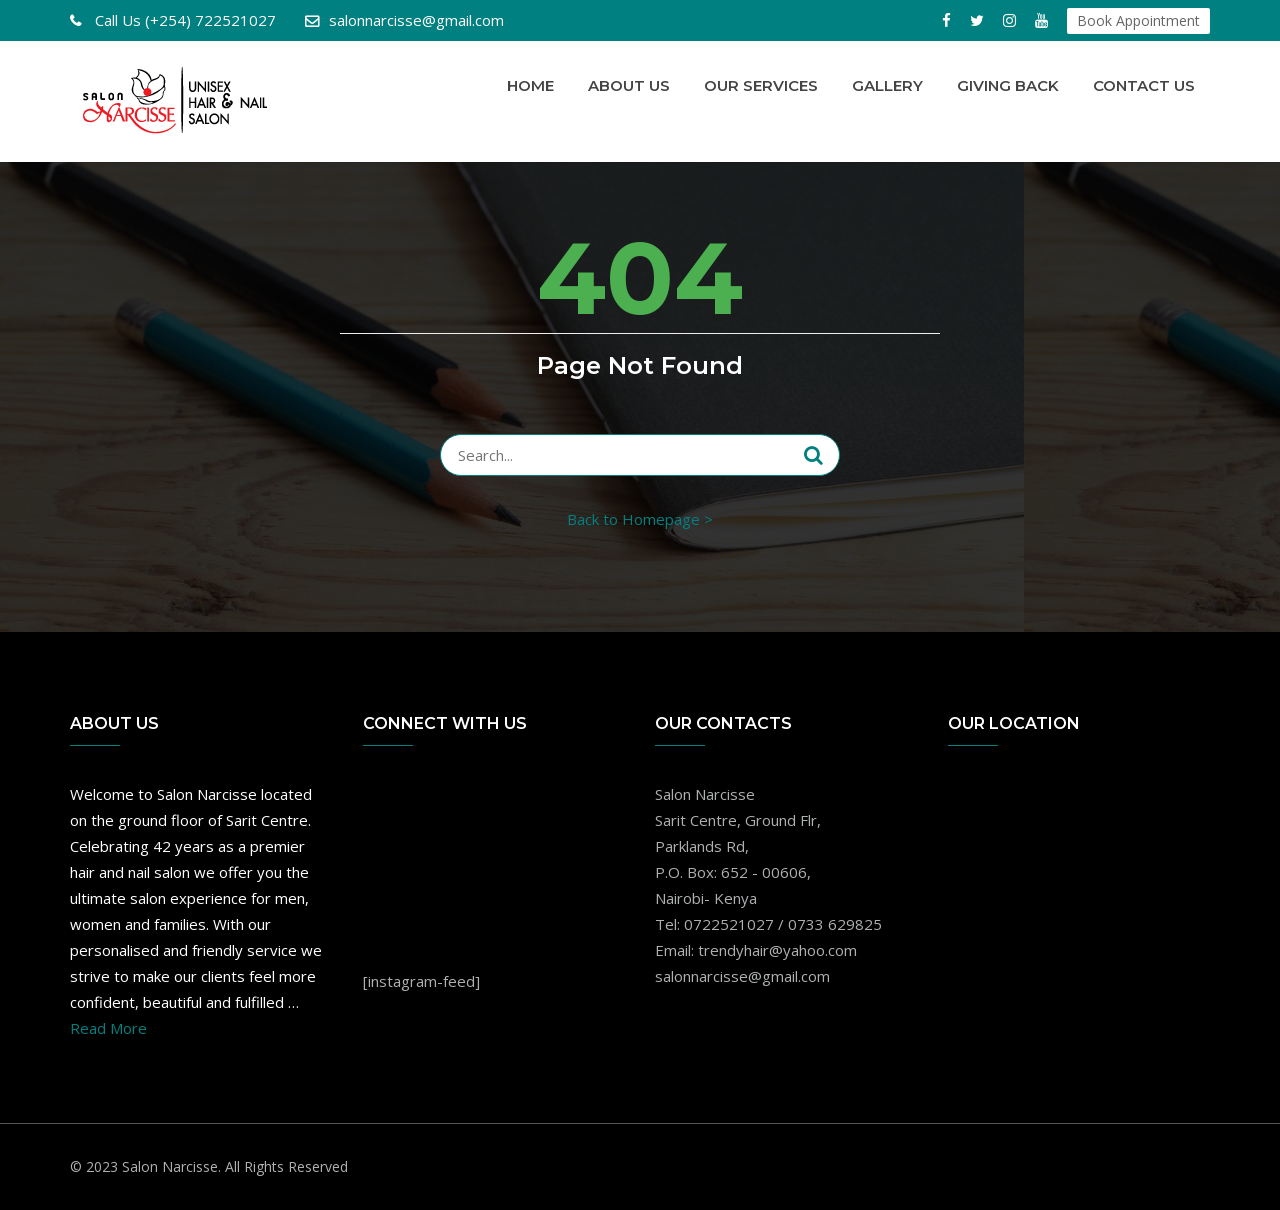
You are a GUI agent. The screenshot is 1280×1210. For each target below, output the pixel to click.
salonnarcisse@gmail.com (416, 20)
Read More (108, 1028)
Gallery (887, 85)
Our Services (761, 85)
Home (530, 85)
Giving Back (1008, 85)
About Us (629, 85)
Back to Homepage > (640, 519)
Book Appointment (1138, 20)
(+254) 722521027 (183, 20)
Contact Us (1144, 85)
